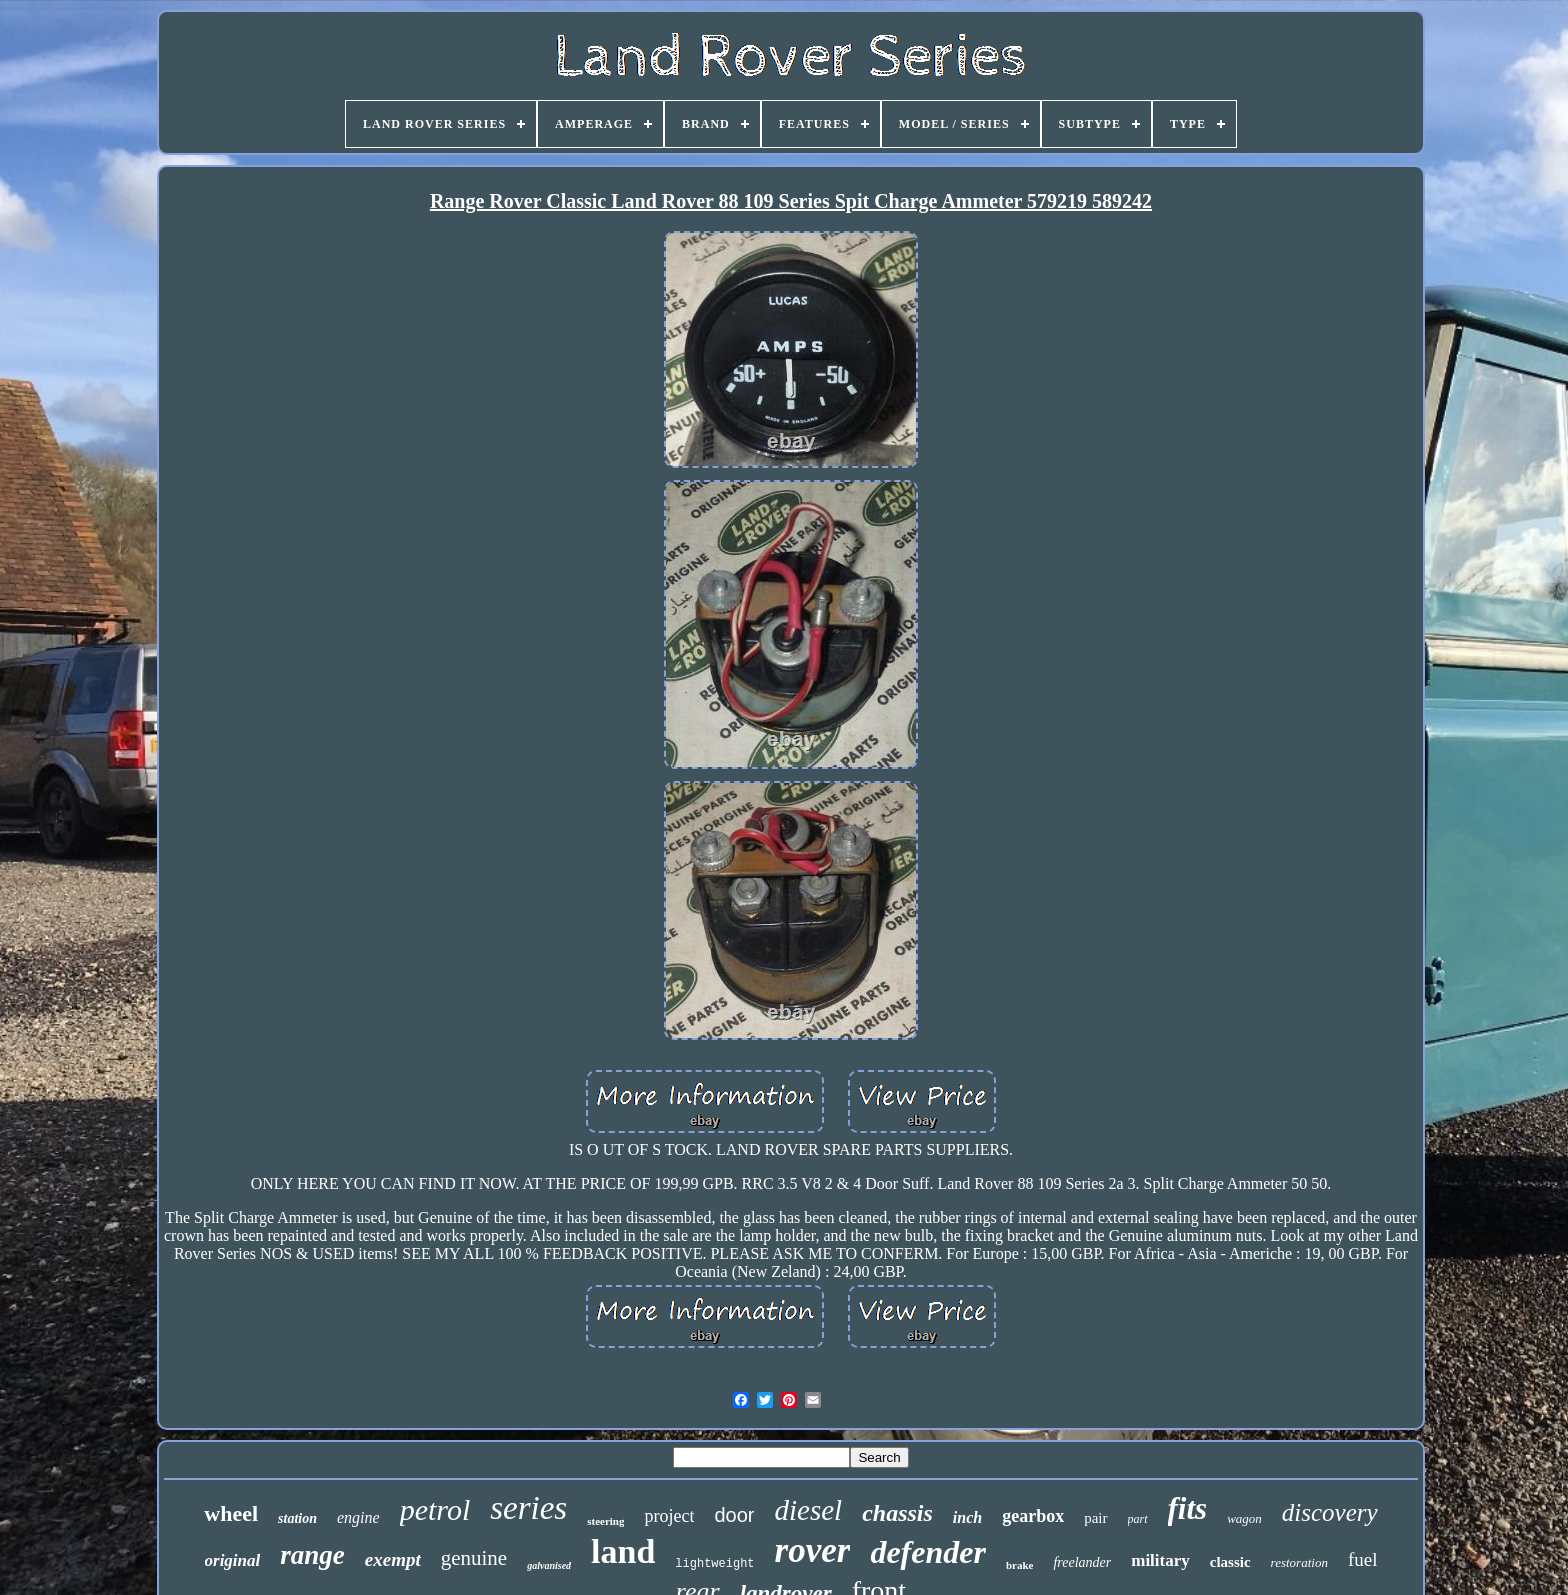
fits (1188, 1508)
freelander (1082, 1562)
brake (1020, 1565)
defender (928, 1552)
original (233, 1560)
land (623, 1551)
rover (813, 1550)
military (1160, 1560)
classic (1230, 1562)
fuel (1363, 1559)
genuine (474, 1558)
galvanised (549, 1565)
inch (967, 1517)
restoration (1299, 1562)
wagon (1244, 1518)
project (669, 1516)
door (734, 1515)
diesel (809, 1510)
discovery (1330, 1512)
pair (1095, 1518)
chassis (897, 1513)
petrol (435, 1509)
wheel (231, 1513)
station (297, 1518)
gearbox (1033, 1516)
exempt (393, 1559)
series (528, 1508)
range (312, 1555)
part (1138, 1519)
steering (605, 1521)
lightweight (714, 1564)
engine (358, 1517)
